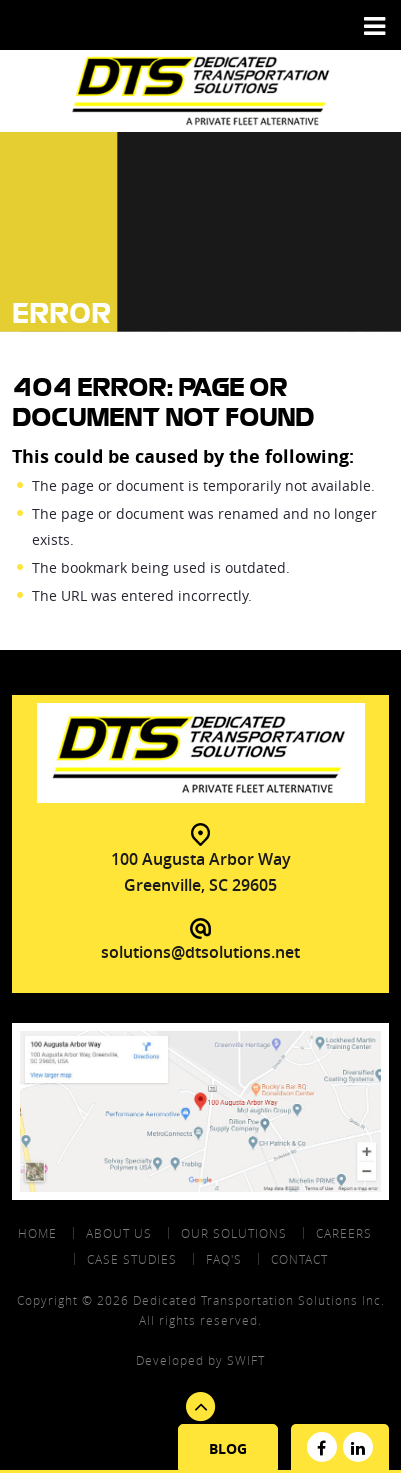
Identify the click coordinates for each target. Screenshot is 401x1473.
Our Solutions (234, 1233)
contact (299, 1259)
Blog (228, 1448)
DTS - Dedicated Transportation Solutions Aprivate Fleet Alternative (201, 91)
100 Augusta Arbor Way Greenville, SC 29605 (201, 872)
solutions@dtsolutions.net (200, 952)
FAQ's (224, 1259)
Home (37, 1233)
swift (246, 1360)
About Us (119, 1233)
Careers (344, 1233)
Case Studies (132, 1259)
